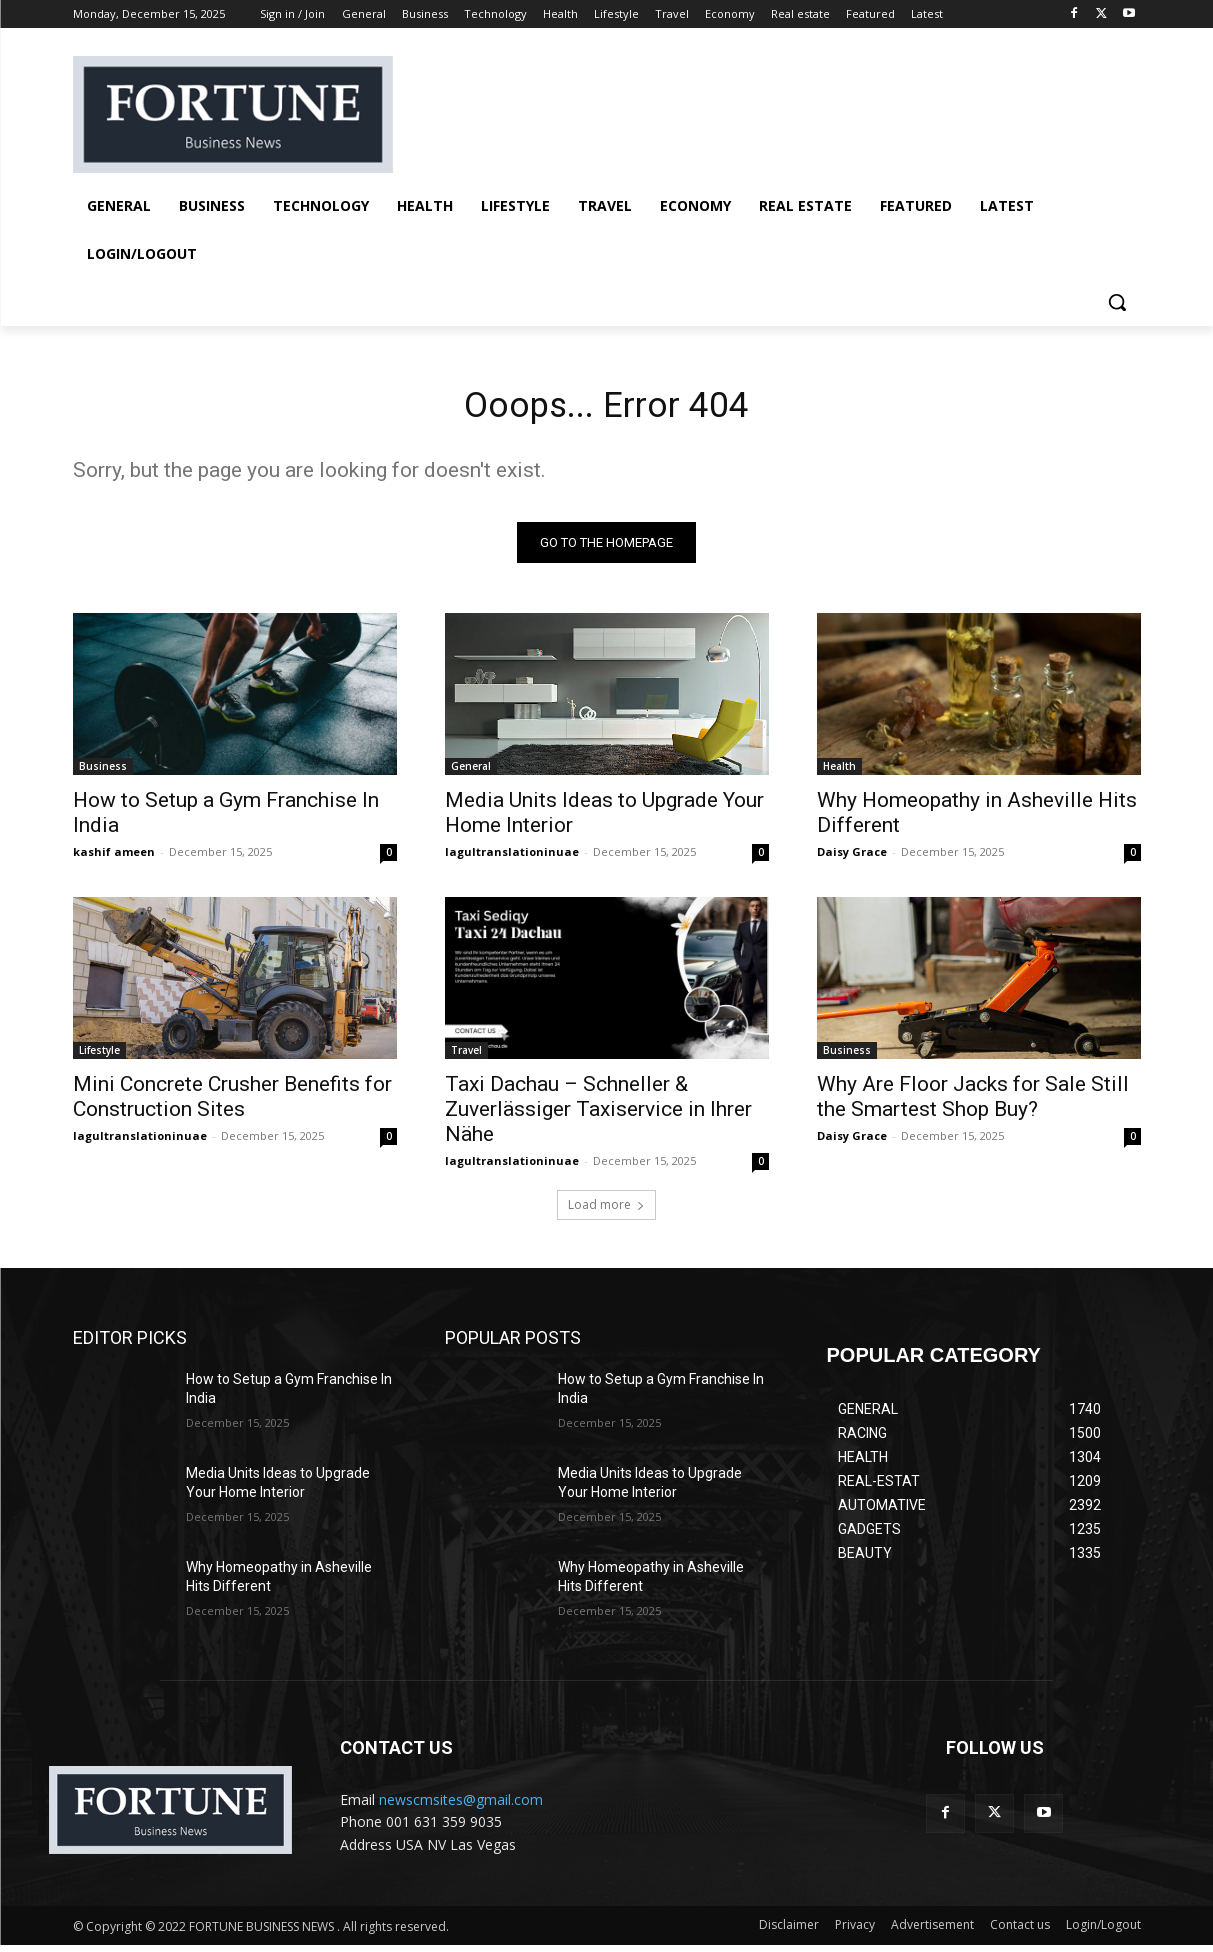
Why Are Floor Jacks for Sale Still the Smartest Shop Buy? (973, 1103)
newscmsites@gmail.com (461, 1806)
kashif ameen (114, 858)
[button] (1117, 302)
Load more (606, 1211)
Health (839, 773)
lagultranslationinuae (512, 858)
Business (103, 773)
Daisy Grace (852, 858)
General (471, 773)
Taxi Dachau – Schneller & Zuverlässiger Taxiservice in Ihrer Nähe (598, 1116)
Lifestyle (99, 1057)
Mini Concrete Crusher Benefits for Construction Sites (232, 1103)
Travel (466, 1057)
